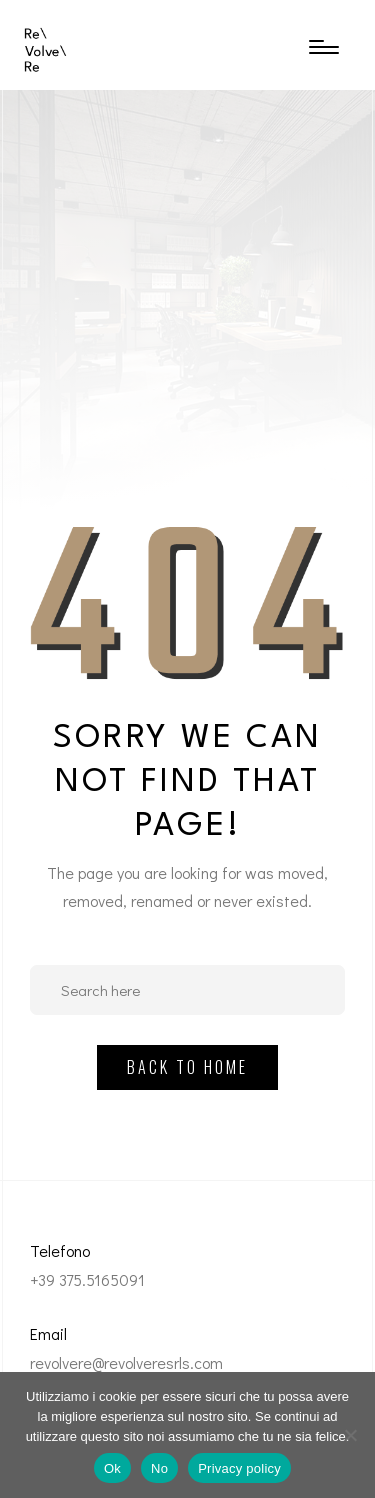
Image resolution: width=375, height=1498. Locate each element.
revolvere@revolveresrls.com (126, 1362)
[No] (350, 1435)
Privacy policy (239, 1468)
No (159, 1468)
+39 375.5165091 (87, 1279)
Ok (112, 1468)
